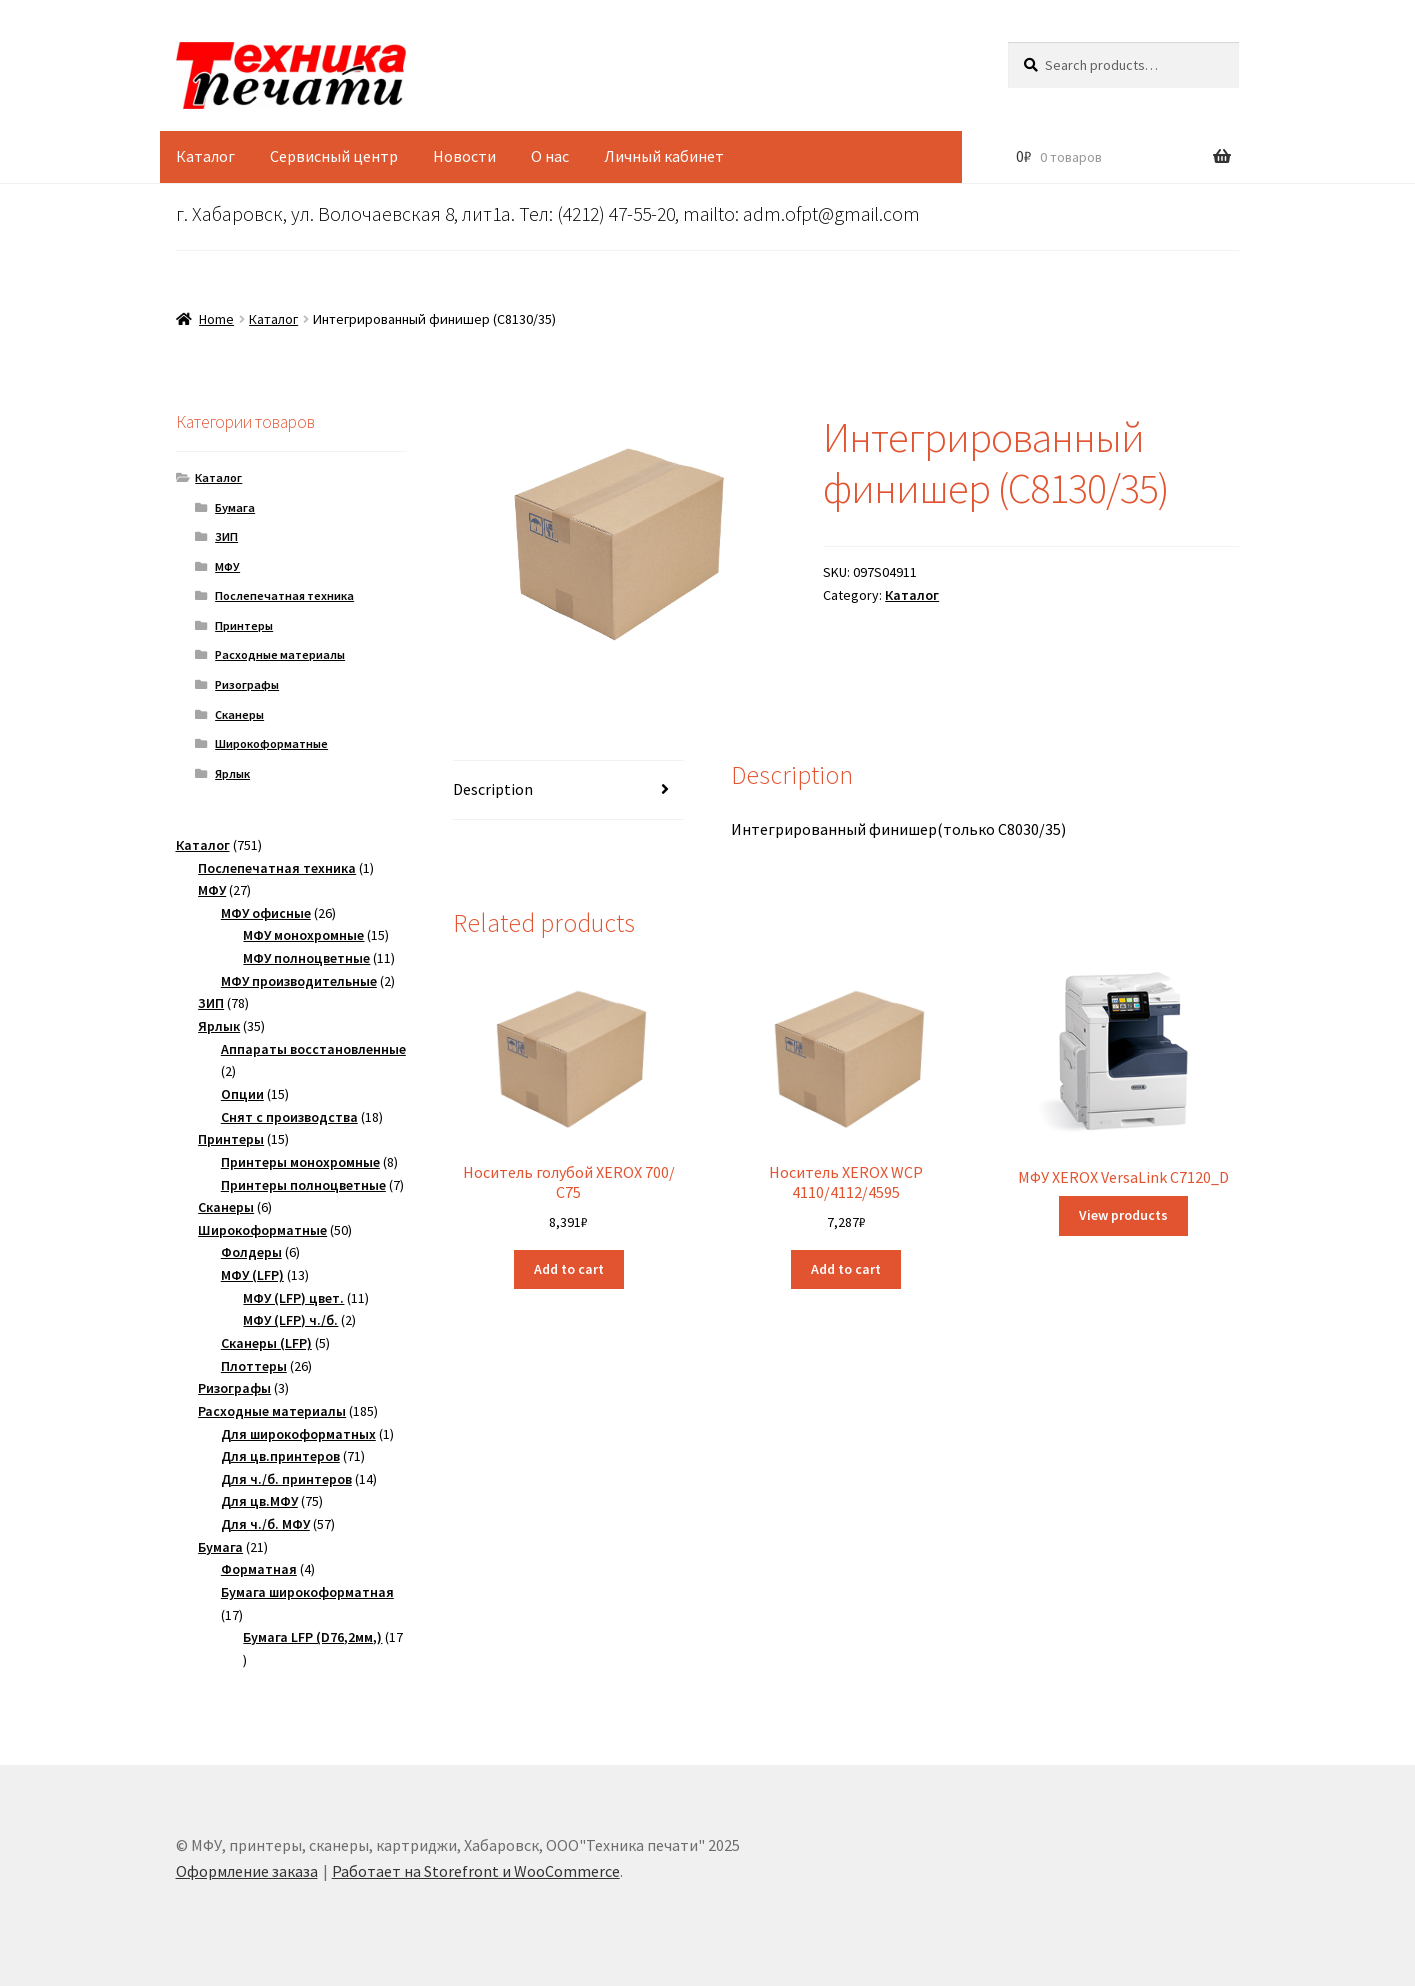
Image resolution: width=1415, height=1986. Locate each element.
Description (493, 789)
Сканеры (239, 714)
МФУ (227, 566)
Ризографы (247, 684)
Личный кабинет (664, 156)
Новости (464, 156)
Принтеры (244, 625)
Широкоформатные (271, 743)
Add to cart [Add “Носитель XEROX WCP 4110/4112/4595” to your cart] (846, 1269)
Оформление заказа (247, 1871)
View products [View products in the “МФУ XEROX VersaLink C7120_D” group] (1123, 1215)
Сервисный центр (334, 156)
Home (216, 319)
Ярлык (232, 773)
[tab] (568, 790)
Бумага (235, 507)
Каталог (205, 156)
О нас (550, 156)
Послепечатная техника (284, 595)
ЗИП (226, 536)
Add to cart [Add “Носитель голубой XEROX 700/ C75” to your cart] (569, 1269)
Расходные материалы (280, 654)
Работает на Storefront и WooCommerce (476, 1871)
